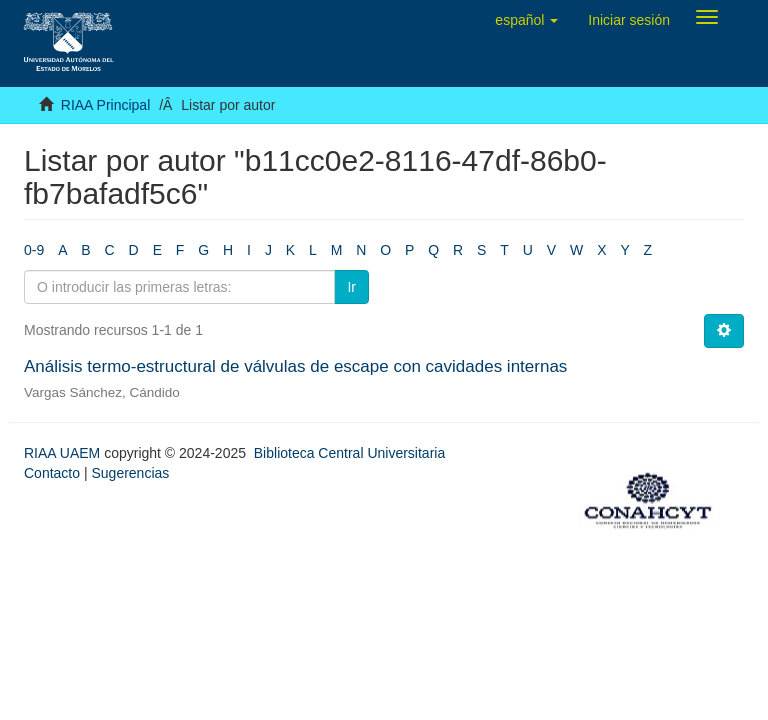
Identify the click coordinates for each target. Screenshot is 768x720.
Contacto (52, 473)
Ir (351, 287)
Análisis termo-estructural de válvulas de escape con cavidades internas (295, 366)
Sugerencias (130, 473)
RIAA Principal (105, 105)
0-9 (34, 250)
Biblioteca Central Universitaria (349, 453)
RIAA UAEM (64, 453)
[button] (526, 20)
